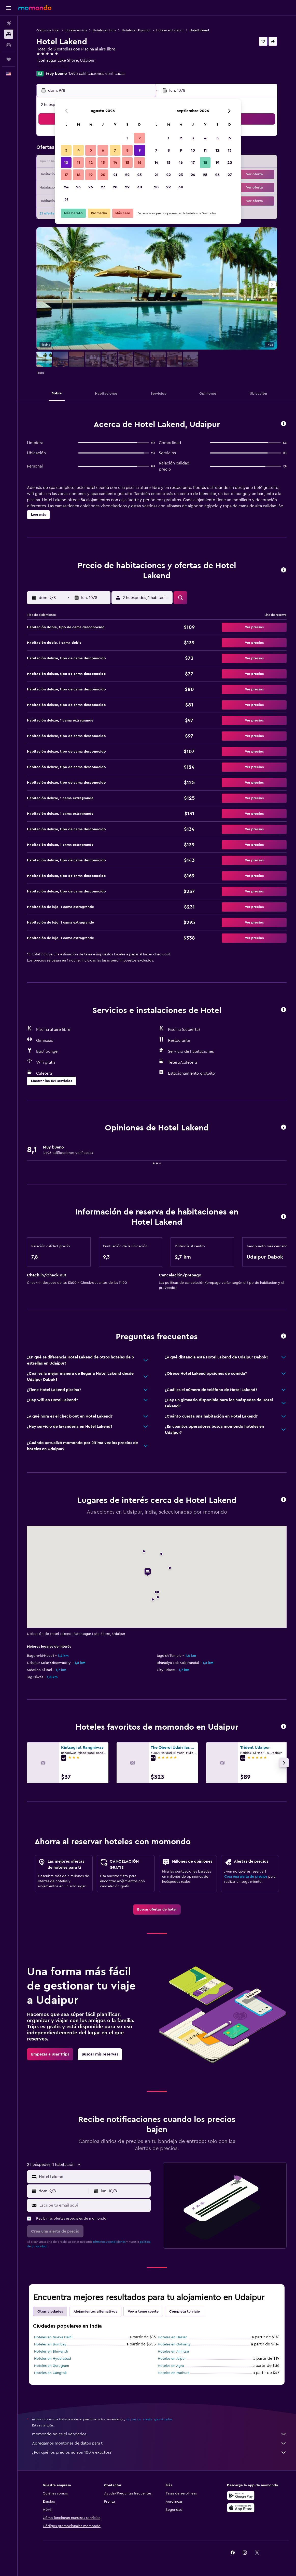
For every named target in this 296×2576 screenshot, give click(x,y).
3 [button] (66, 150)
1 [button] (127, 138)
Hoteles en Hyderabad (52, 2358)
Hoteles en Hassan (173, 2337)
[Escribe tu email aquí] (93, 2205)
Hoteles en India (104, 30)
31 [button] (66, 199)
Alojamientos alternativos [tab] (95, 2311)
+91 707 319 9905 (52, 66)
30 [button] (139, 187)
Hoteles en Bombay (50, 2344)
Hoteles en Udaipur (170, 30)
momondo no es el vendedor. (159, 2434)
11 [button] (78, 163)
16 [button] (140, 163)
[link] (157, 1909)
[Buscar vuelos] (8, 23)
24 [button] (66, 187)
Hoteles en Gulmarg (174, 2344)
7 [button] (115, 150)
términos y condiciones (109, 2241)
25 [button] (78, 187)
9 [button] (139, 150)
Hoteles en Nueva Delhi (53, 2337)
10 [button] (66, 163)
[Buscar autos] (8, 45)
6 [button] (103, 150)
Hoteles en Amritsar (173, 2351)
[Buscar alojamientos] (8, 34)
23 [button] (139, 175)
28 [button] (115, 187)
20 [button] (103, 175)
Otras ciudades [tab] (50, 2311)
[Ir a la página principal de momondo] (34, 7)
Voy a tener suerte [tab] (143, 2311)
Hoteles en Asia (76, 30)
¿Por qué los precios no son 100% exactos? (159, 2452)
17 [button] (66, 175)
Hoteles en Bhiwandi (51, 2351)
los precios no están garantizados (149, 2419)
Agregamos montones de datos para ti (159, 2443)
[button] (8, 8)
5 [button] (91, 150)
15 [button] (127, 163)
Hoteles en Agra (171, 2366)
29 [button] (127, 187)
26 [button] (90, 187)
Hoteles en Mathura (173, 2373)
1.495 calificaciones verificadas (96, 74)
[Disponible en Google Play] (241, 2495)
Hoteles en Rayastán (136, 30)
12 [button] (91, 163)
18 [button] (78, 175)
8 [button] (127, 150)
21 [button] (115, 175)
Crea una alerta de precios (245, 1876)
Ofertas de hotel (47, 30)
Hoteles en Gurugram (51, 2366)
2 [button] (139, 138)
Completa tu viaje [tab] (184, 2311)
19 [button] (91, 175)
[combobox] (93, 2176)
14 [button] (115, 163)
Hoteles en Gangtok (50, 2373)
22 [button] (127, 175)
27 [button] (103, 187)
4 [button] (78, 150)
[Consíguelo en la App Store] (241, 2507)
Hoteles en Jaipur (172, 2358)
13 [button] (103, 163)
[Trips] (8, 59)
